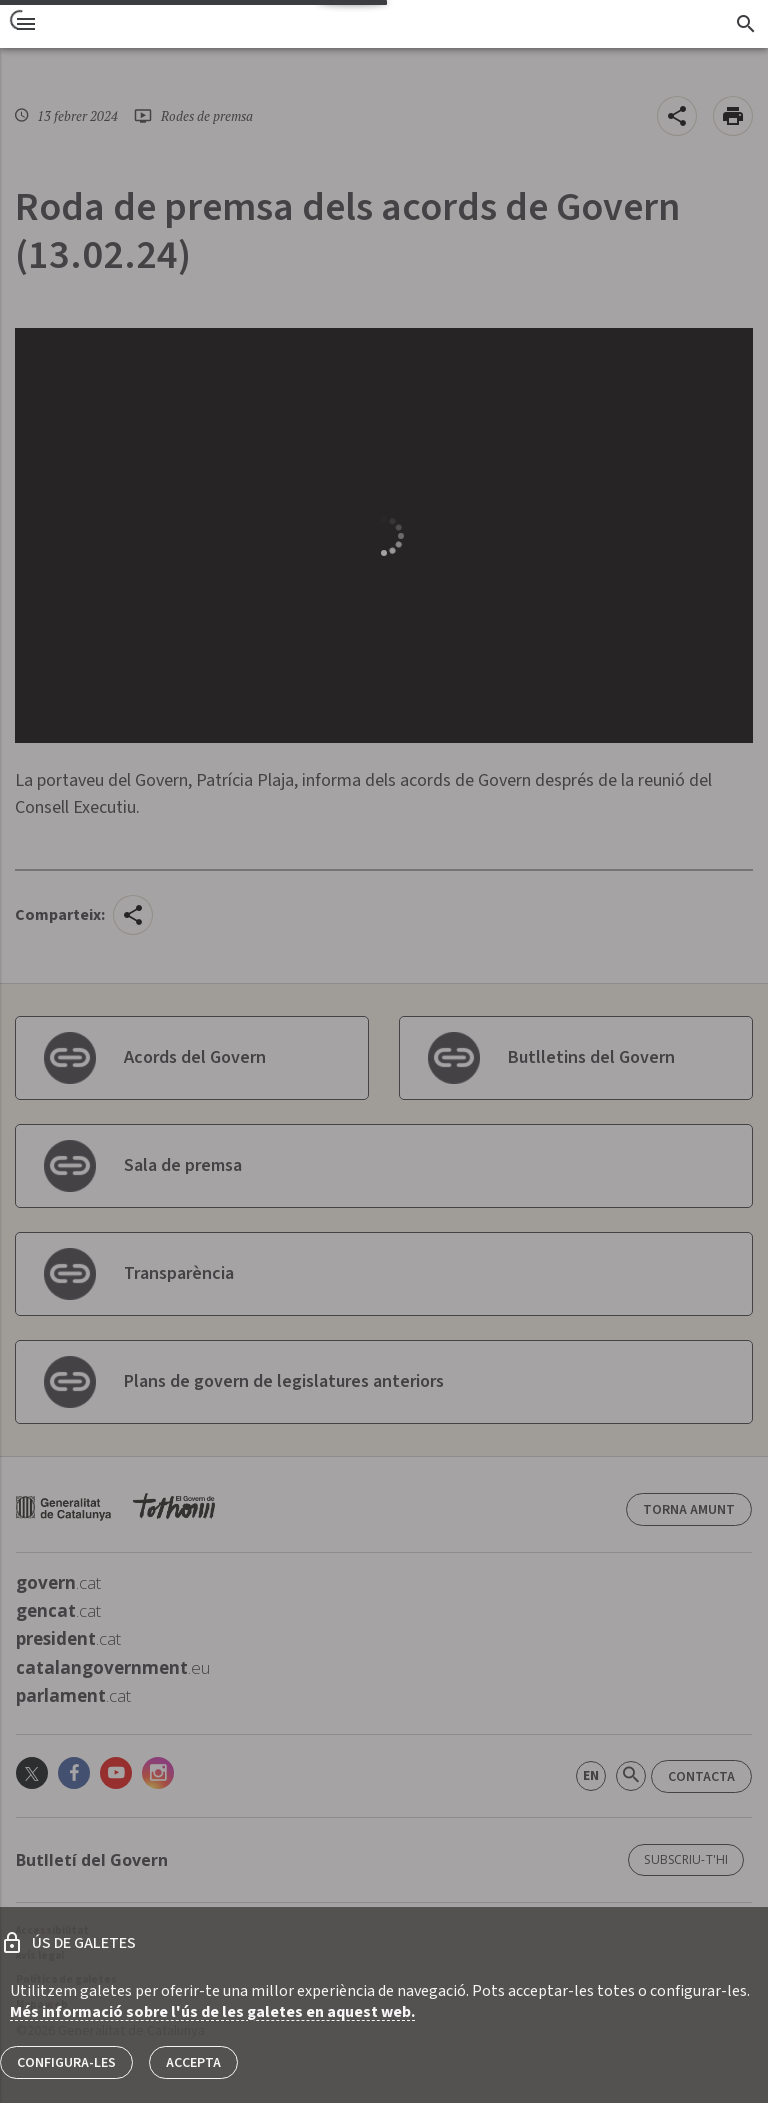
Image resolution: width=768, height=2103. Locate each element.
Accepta (193, 2063)
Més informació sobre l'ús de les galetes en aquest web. (212, 2012)
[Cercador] (745, 24)
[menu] (26, 24)
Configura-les (66, 2063)
